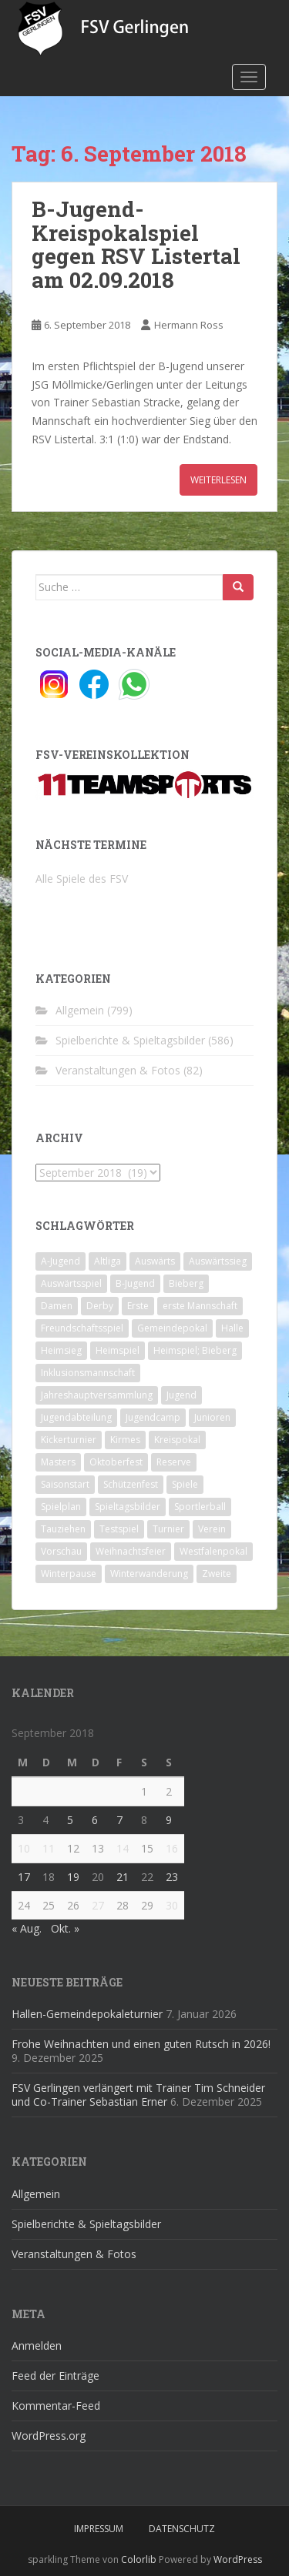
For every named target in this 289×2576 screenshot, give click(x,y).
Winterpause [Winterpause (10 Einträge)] (68, 1573)
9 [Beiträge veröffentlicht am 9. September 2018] (169, 1820)
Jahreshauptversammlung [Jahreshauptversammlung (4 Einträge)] (97, 1395)
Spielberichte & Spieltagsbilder (130, 1040)
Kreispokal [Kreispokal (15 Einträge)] (177, 1439)
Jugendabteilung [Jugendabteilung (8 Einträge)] (76, 1417)
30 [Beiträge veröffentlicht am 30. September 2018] (172, 1905)
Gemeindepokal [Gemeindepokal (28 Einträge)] (172, 1328)
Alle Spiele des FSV (81, 878)
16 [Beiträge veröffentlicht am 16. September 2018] (172, 1848)
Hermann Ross (188, 325)
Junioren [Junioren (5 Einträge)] (212, 1417)
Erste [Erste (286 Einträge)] (138, 1305)
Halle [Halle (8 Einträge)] (232, 1328)
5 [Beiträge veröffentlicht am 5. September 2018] (70, 1820)
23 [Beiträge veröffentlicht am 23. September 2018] (172, 1876)
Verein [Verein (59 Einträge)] (212, 1528)
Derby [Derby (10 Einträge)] (99, 1305)
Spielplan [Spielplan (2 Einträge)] (61, 1506)
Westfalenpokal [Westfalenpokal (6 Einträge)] (213, 1551)
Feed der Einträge (55, 2375)
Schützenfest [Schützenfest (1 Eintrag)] (130, 1484)
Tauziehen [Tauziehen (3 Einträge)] (63, 1528)
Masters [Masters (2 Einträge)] (58, 1461)
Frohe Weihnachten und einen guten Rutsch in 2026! (141, 2043)
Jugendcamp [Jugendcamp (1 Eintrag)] (153, 1417)
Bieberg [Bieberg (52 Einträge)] (186, 1283)
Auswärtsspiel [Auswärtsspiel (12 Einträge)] (71, 1283)
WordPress (237, 2559)
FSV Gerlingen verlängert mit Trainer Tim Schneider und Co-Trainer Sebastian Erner (138, 2094)
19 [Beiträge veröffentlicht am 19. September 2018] (73, 1876)
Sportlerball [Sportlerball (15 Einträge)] (200, 1506)
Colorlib (138, 2559)
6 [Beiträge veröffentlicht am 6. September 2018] (95, 1820)
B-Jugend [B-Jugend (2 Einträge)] (135, 1283)
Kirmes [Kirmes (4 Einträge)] (125, 1439)
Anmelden (37, 2345)
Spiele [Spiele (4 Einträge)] (185, 1484)
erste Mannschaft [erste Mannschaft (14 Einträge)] (200, 1305)
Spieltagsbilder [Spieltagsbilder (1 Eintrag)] (127, 1506)
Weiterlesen (218, 479)
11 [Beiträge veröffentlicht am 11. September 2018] (48, 1848)
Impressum (98, 2528)
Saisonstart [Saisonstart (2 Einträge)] (65, 1484)
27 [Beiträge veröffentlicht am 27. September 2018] (98, 1905)
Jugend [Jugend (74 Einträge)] (181, 1395)
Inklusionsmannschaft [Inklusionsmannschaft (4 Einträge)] (88, 1372)
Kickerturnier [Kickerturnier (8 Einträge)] (68, 1439)
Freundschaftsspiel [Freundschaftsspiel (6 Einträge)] (82, 1328)
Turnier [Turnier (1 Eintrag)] (168, 1528)
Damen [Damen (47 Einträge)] (56, 1305)
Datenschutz (182, 2528)
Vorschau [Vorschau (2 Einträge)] (61, 1551)
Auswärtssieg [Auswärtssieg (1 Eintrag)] (218, 1261)
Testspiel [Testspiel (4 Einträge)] (119, 1528)
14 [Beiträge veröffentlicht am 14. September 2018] (122, 1848)
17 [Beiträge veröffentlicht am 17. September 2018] (24, 1876)
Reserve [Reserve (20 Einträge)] (173, 1461)
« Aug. (27, 1928)
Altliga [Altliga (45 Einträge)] (107, 1261)
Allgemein (79, 1010)
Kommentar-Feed (56, 2405)
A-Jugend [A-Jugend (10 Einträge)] (60, 1261)
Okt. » (65, 1928)
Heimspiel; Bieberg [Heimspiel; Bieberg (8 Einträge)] (195, 1350)
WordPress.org (49, 2435)
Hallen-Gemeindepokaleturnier (87, 2013)
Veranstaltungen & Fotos (117, 1070)
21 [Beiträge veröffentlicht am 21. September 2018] (122, 1876)
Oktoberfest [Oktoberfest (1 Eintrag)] (116, 1461)
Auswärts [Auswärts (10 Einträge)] (155, 1261)
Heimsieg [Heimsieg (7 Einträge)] (61, 1350)
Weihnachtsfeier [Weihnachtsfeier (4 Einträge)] (131, 1551)
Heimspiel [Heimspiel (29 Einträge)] (117, 1350)
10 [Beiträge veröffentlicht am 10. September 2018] (24, 1848)
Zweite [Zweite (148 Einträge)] (216, 1573)
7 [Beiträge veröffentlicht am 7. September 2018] (119, 1820)
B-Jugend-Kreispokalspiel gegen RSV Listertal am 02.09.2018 (136, 244)
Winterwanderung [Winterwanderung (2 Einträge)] (149, 1573)
